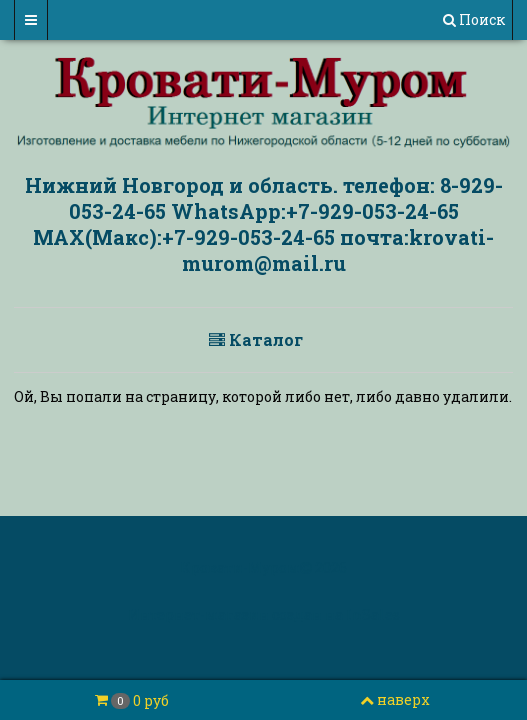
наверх (395, 699)
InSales (373, 614)
